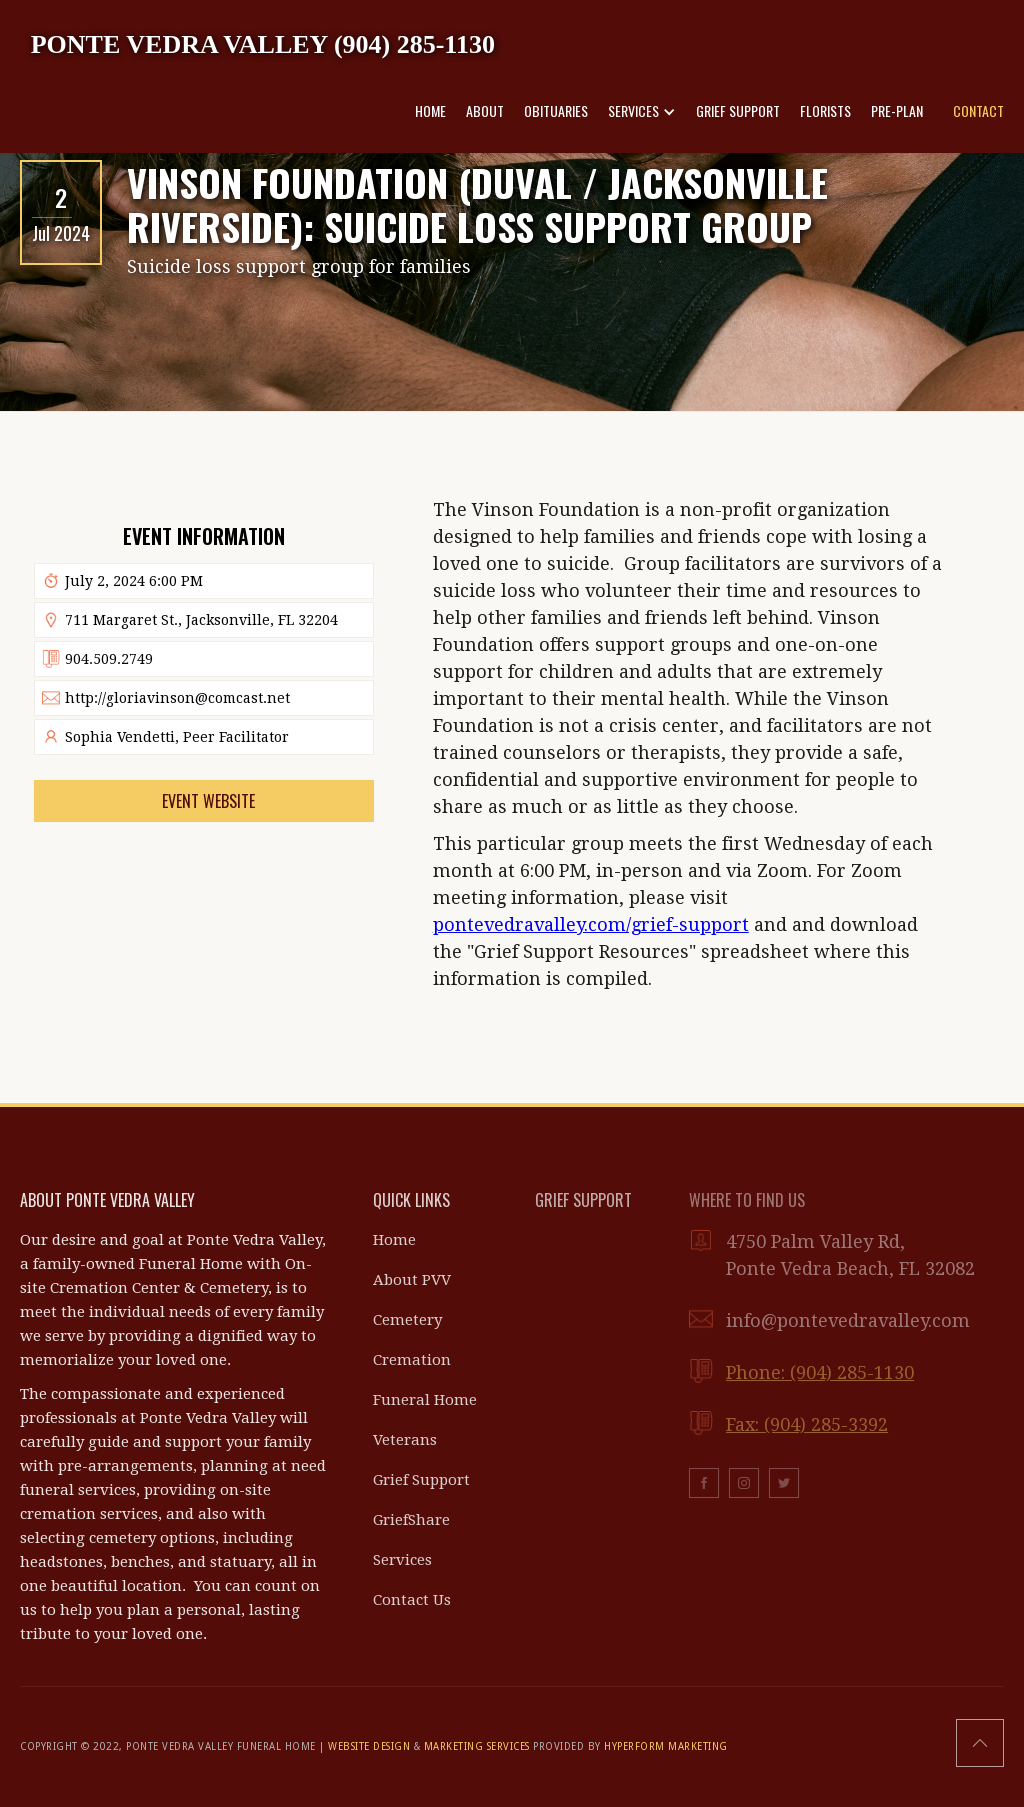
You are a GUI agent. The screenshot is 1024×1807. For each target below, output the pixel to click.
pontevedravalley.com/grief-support (591, 924)
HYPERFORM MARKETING (666, 1746)
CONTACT (978, 110)
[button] (642, 111)
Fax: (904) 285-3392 (807, 1424)
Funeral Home (425, 1400)
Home (394, 1240)
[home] (263, 43)
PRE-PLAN (897, 110)
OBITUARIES (556, 110)
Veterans (405, 1440)
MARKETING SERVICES (477, 1746)
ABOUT (485, 110)
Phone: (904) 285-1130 (820, 1372)
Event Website (208, 801)
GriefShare (411, 1520)
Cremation (412, 1360)
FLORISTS (825, 110)
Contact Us (412, 1600)
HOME (430, 110)
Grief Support (421, 1480)
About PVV (412, 1280)
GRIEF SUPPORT (738, 110)
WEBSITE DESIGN (369, 1746)
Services (402, 1560)
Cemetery (407, 1320)
